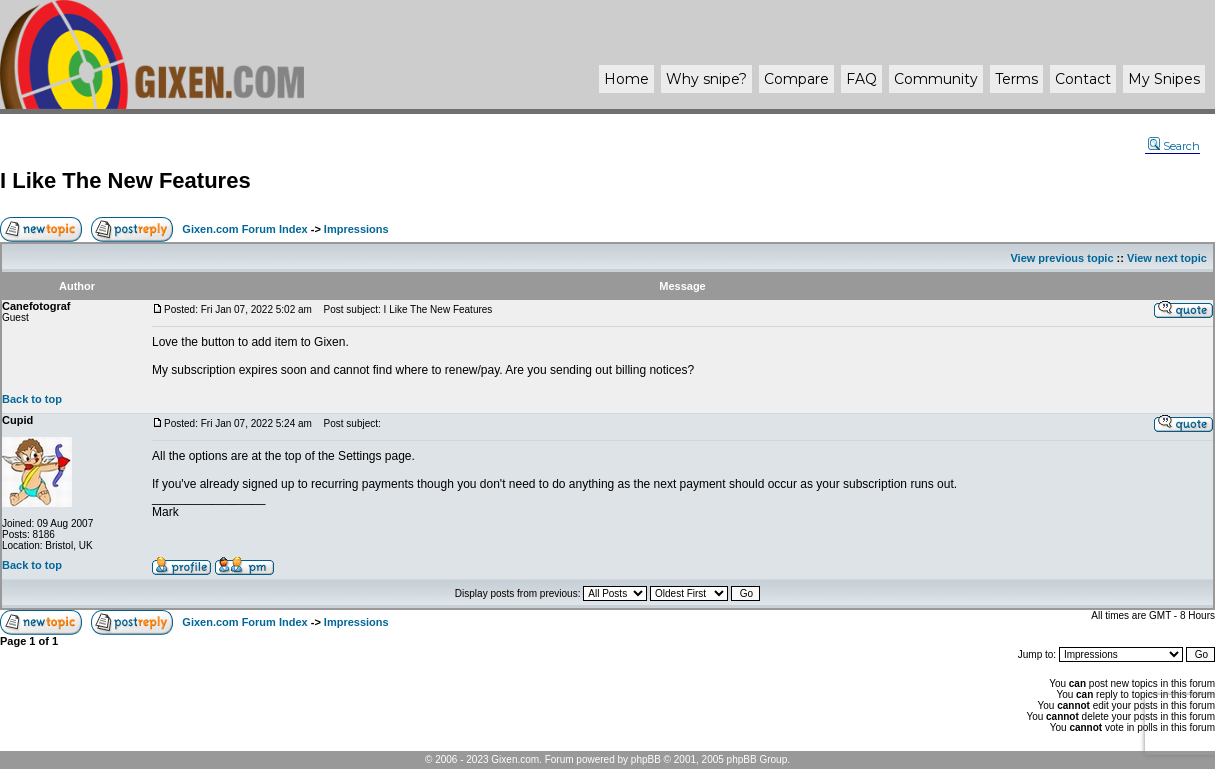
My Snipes (1164, 79)
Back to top (32, 399)
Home (626, 79)
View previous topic (1061, 258)
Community (936, 79)
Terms (1016, 79)
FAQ (861, 79)
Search (1174, 146)
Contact (1083, 79)
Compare (796, 79)
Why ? (706, 79)
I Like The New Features (125, 180)
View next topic (1167, 258)
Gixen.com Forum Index (244, 229)
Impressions (356, 229)
